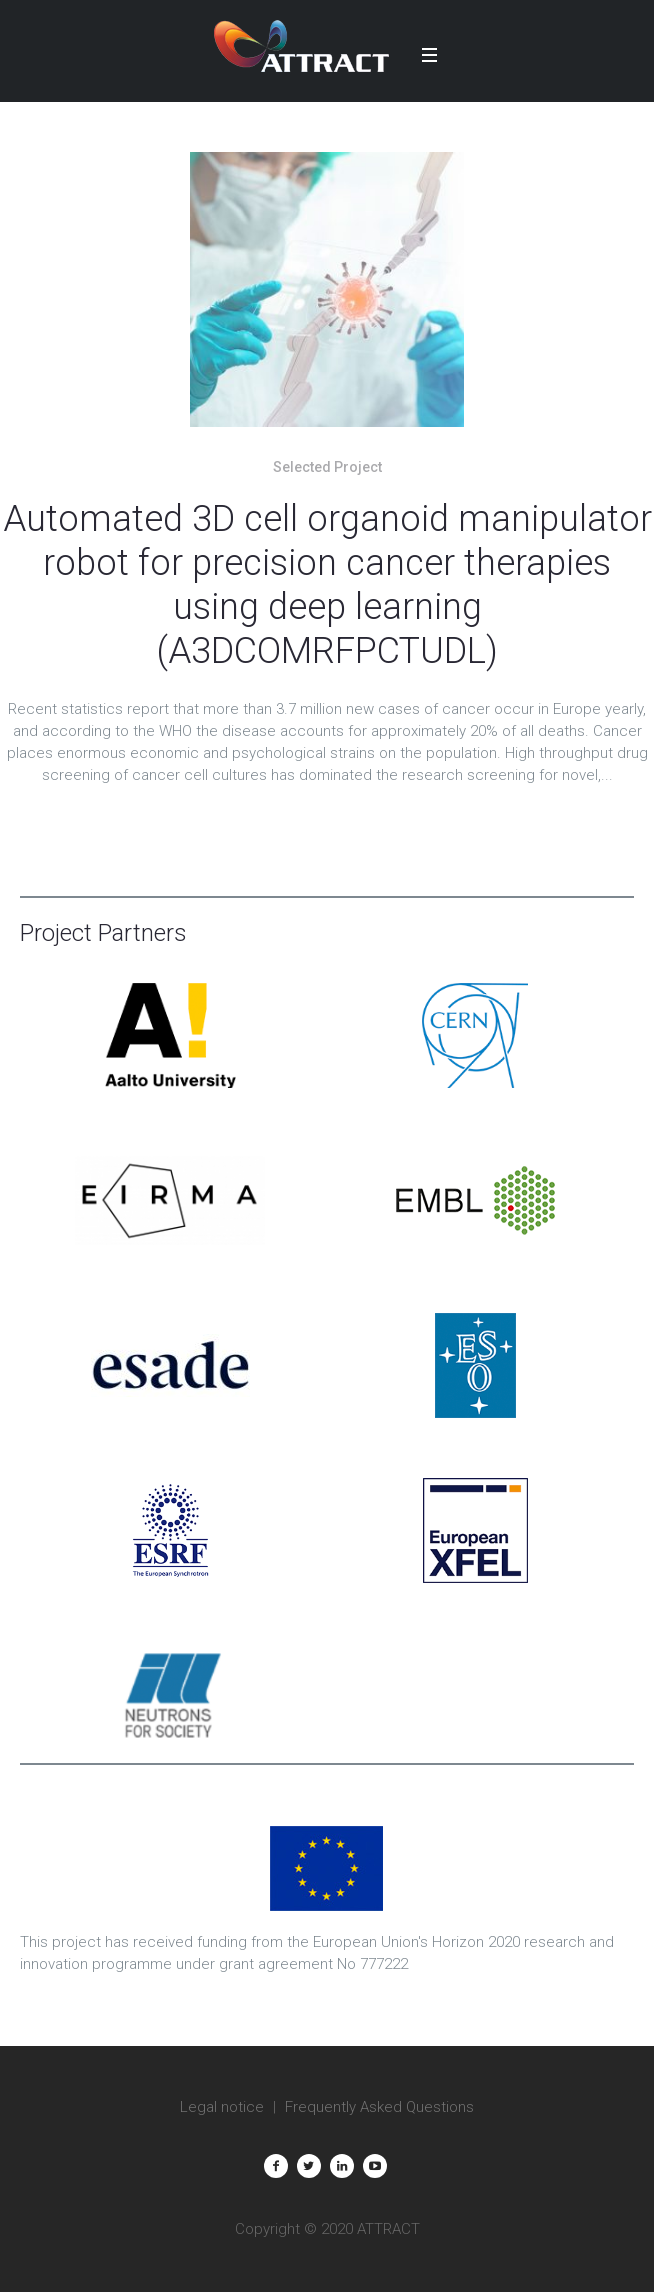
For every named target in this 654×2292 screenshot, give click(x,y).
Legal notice (222, 2107)
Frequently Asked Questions (379, 2107)
